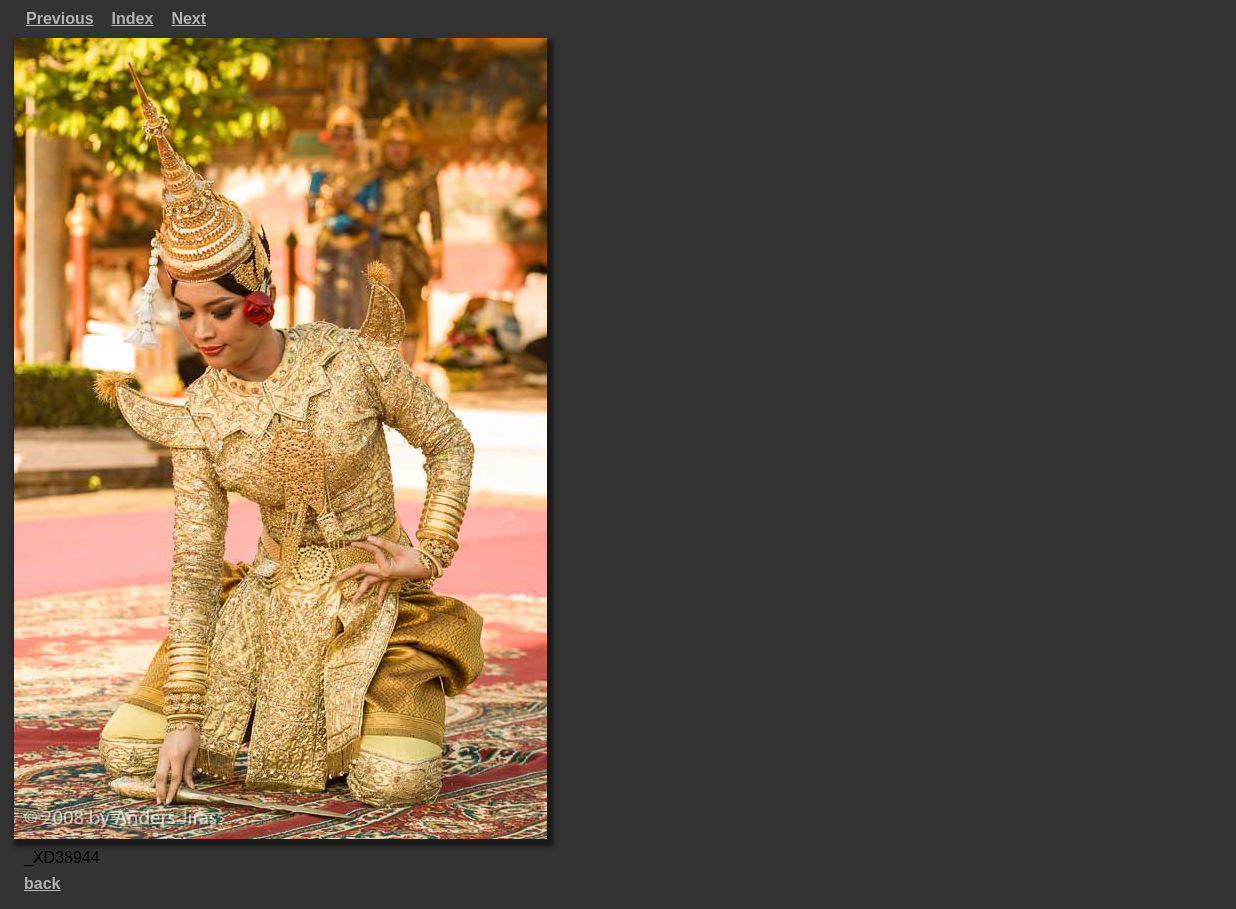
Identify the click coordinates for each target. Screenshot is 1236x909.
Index (133, 18)
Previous (60, 18)
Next (188, 18)
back (42, 883)
